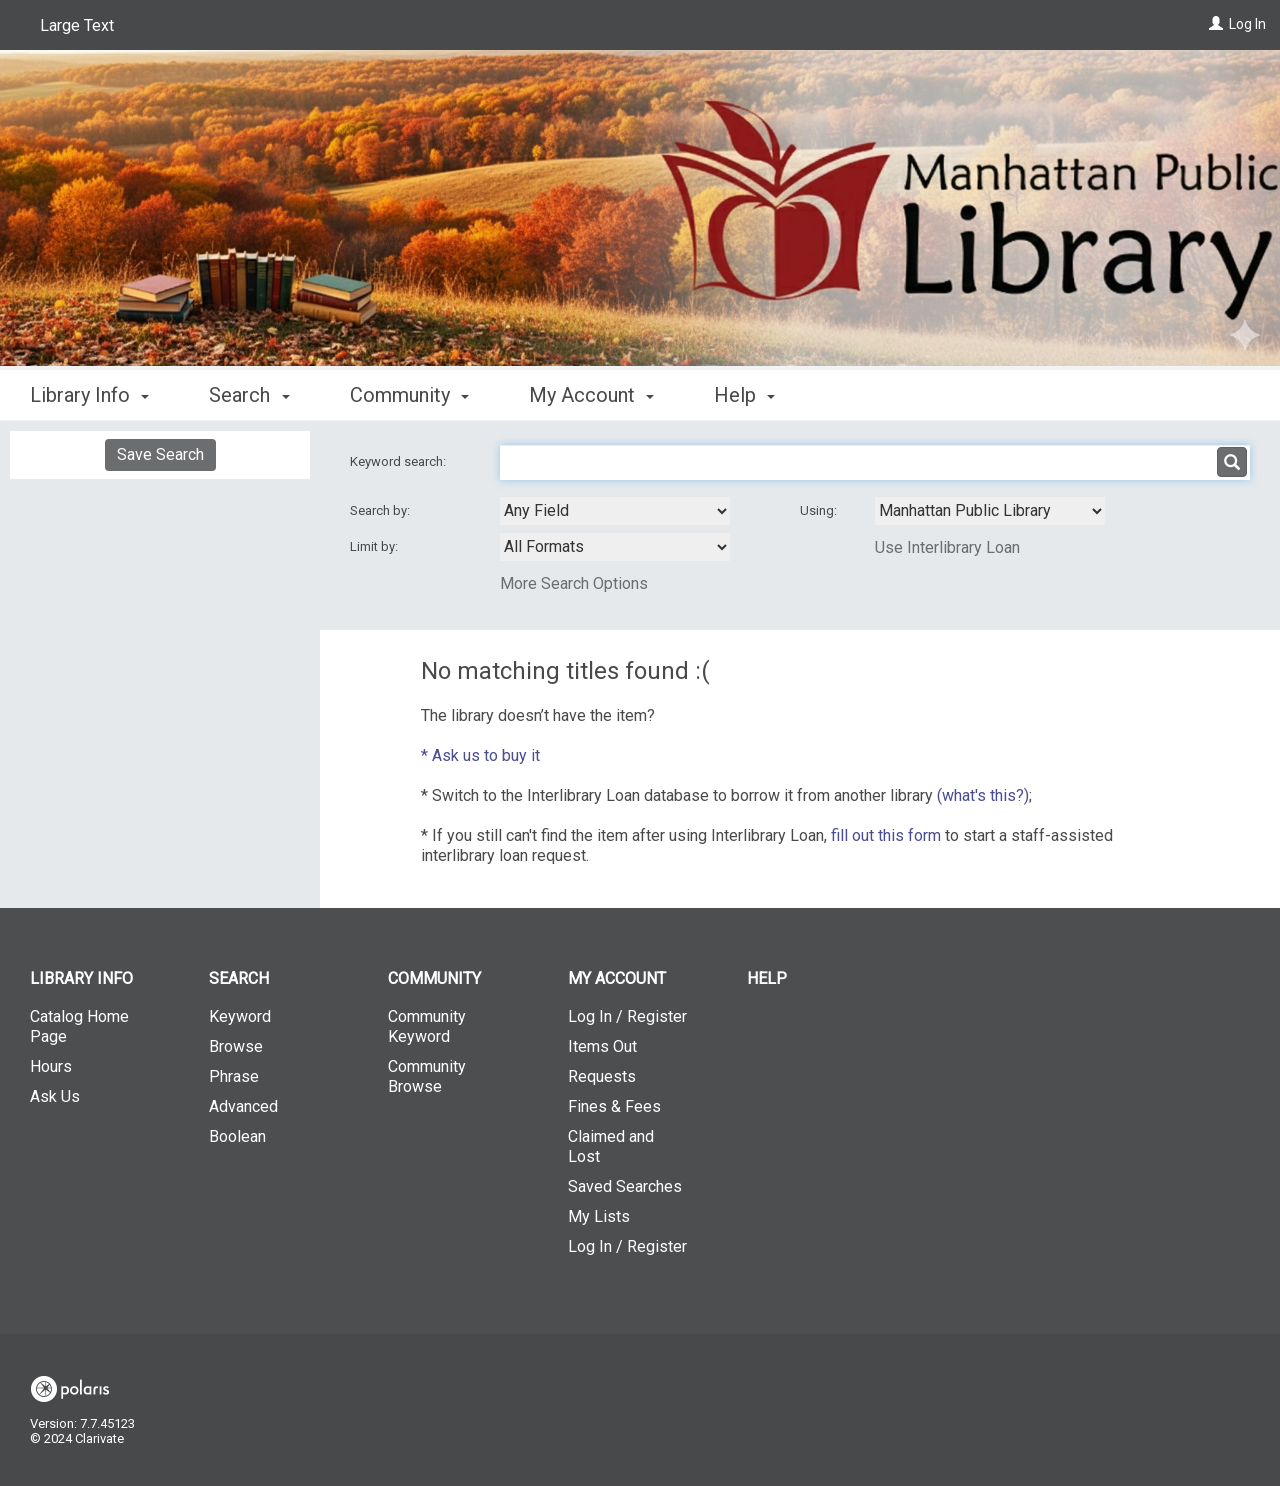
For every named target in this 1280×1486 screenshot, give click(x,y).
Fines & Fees (614, 1106)
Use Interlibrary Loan (947, 547)
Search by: (381, 510)
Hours (51, 1066)
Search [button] (249, 395)
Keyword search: (399, 461)
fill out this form (886, 835)
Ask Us (55, 1096)
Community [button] (409, 395)
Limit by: (375, 546)
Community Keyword (427, 1026)
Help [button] (744, 395)
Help (767, 978)
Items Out (602, 1046)
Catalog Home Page (79, 1026)
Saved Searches (625, 1186)
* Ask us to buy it (480, 755)
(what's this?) (983, 795)
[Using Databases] (990, 511)
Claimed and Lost (611, 1146)
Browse (236, 1046)
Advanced (243, 1106)
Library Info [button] (89, 395)
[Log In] (1216, 24)
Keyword (240, 1016)
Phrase (234, 1076)
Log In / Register (627, 1016)
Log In (1247, 24)
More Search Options (574, 583)
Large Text (77, 25)
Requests (602, 1076)
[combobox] (615, 511)
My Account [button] (591, 395)
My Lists (599, 1216)
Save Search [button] (160, 454)
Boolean (237, 1136)
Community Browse (427, 1076)
